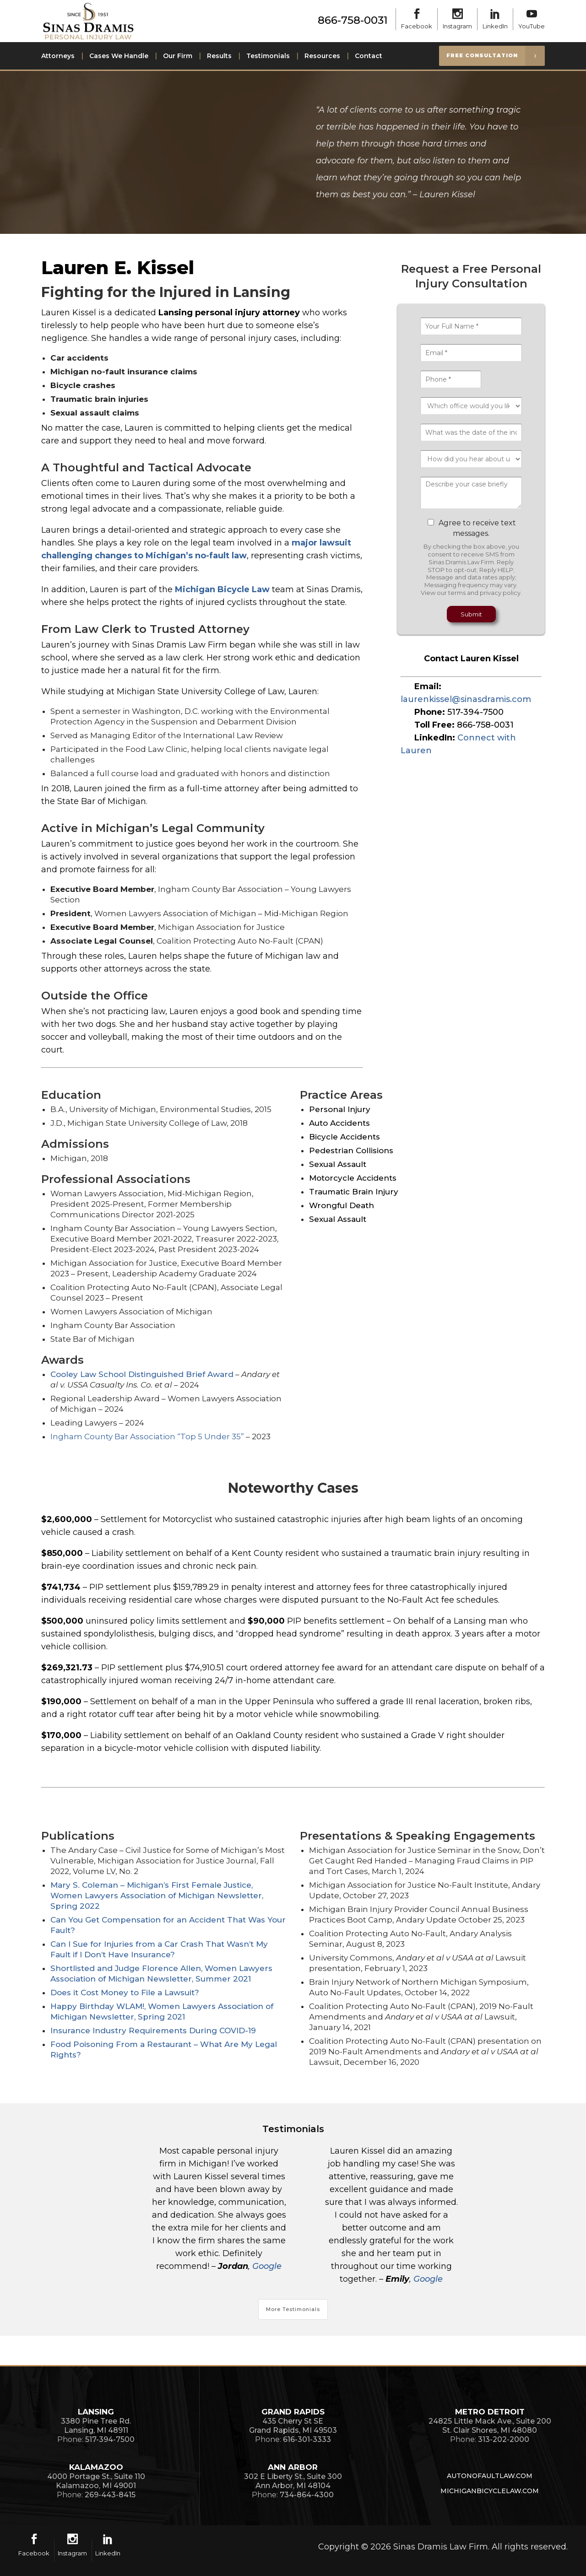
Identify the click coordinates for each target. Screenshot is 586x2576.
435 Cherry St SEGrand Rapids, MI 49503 (293, 2426)
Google (267, 2266)
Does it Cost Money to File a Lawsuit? (124, 1992)
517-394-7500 (475, 712)
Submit (471, 614)
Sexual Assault (337, 1164)
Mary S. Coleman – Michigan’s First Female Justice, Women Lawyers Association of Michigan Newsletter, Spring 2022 (156, 1895)
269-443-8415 (110, 2494)
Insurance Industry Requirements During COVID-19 (153, 2030)
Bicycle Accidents (344, 1136)
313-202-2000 (503, 2439)
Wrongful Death (341, 1205)
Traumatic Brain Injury (353, 1191)
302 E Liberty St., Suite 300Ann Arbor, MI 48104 (293, 2481)
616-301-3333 (307, 2439)
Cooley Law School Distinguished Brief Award (141, 1374)
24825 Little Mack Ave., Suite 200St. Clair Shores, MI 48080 (490, 2426)
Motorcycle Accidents (352, 1178)
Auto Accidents (339, 1123)
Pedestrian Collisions (351, 1150)
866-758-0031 (353, 20)
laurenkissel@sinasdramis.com (466, 699)
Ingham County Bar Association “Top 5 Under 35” (147, 1436)
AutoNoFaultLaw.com (489, 2476)
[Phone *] (450, 379)
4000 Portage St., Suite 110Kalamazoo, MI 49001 (96, 2481)
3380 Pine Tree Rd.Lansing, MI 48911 (96, 2426)
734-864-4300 (307, 2494)
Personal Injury (339, 1109)
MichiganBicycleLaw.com (489, 2491)
